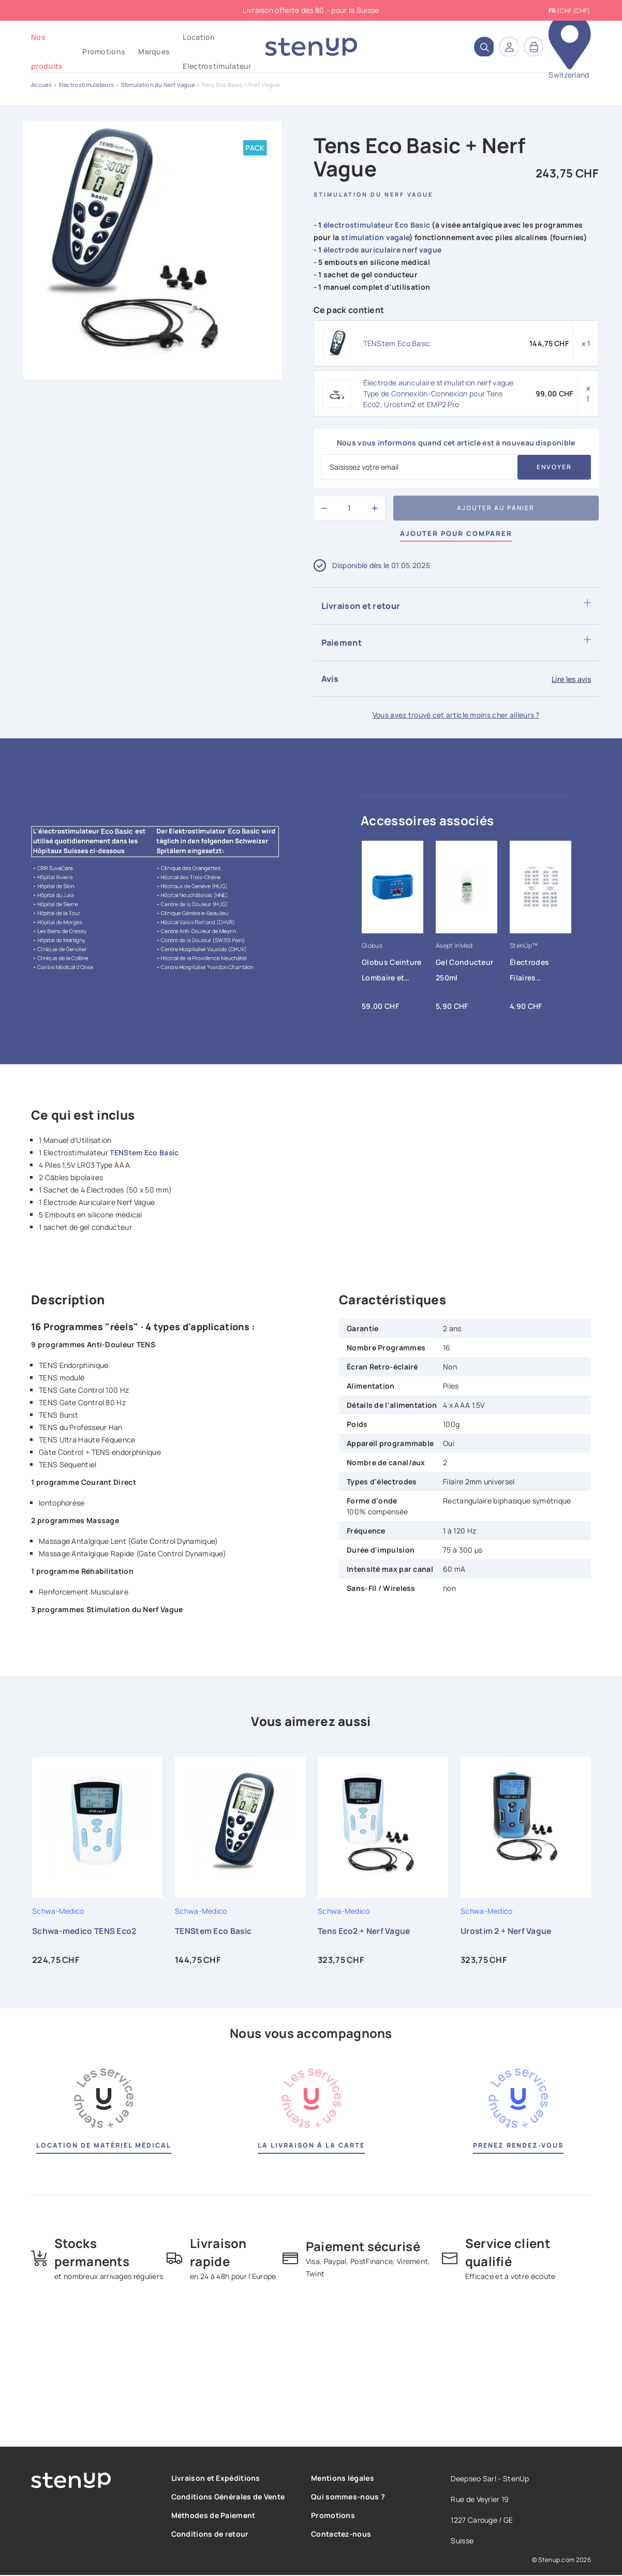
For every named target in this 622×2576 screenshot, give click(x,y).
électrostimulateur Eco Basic (376, 225)
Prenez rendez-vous (518, 2146)
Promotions (333, 2516)
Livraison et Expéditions (215, 2479)
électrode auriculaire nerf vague (382, 250)
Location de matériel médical (103, 2146)
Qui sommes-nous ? (348, 2498)
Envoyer (554, 467)
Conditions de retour (210, 2535)
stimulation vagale (375, 237)
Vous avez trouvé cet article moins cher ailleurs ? (456, 715)
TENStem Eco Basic (397, 343)
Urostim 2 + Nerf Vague (507, 1931)
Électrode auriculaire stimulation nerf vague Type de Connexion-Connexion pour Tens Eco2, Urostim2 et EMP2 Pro (438, 393)
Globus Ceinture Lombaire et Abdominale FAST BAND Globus (392, 973)
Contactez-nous (341, 2535)
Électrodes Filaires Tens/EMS (529, 973)
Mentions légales (342, 2479)
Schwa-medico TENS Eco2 (86, 1931)
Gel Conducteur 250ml (464, 970)
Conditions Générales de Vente (228, 2498)
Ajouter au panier (496, 507)
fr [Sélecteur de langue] (552, 10)
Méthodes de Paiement (213, 2516)
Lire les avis (571, 679)
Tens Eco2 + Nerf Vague (365, 1931)
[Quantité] (349, 508)
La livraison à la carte (311, 2146)
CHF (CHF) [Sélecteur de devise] (575, 10)
